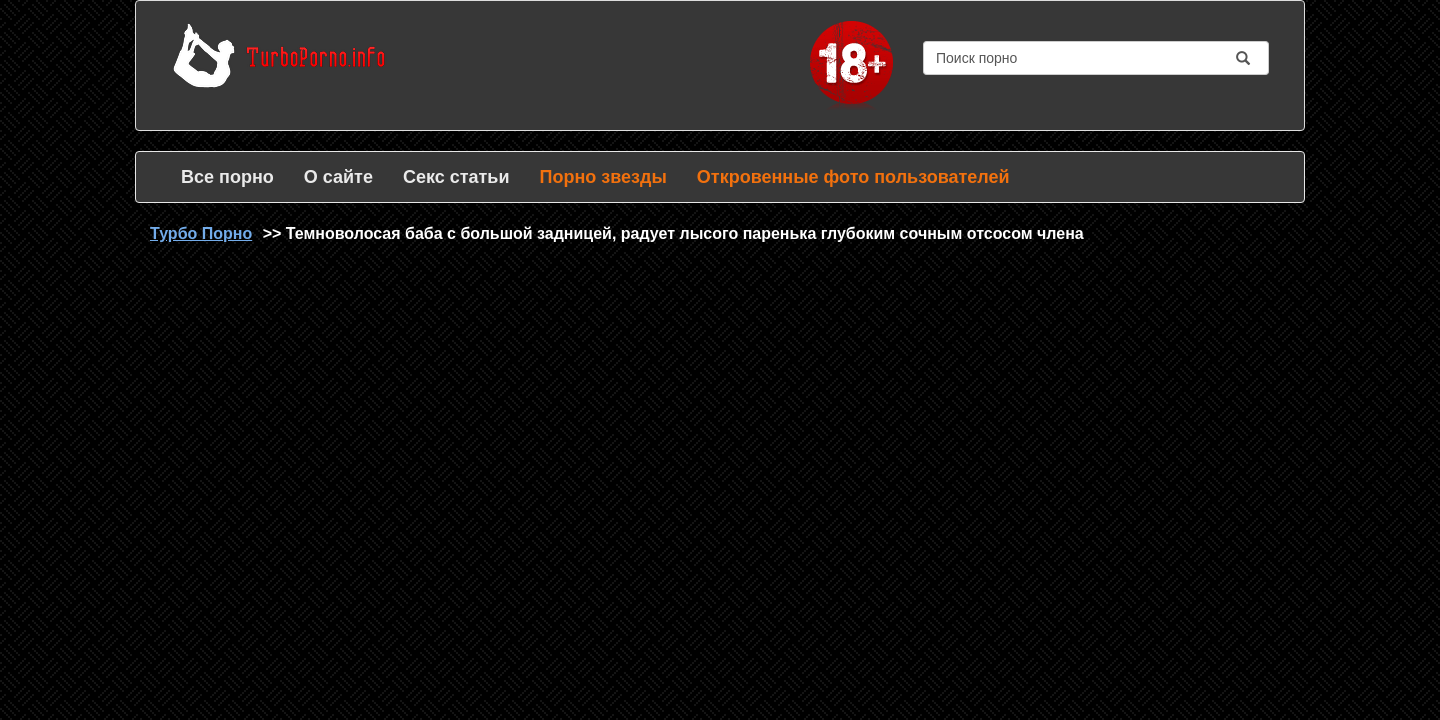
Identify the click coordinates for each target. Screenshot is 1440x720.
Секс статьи (456, 177)
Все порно (227, 177)
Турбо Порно (201, 233)
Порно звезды (602, 177)
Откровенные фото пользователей (853, 177)
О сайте (338, 177)
